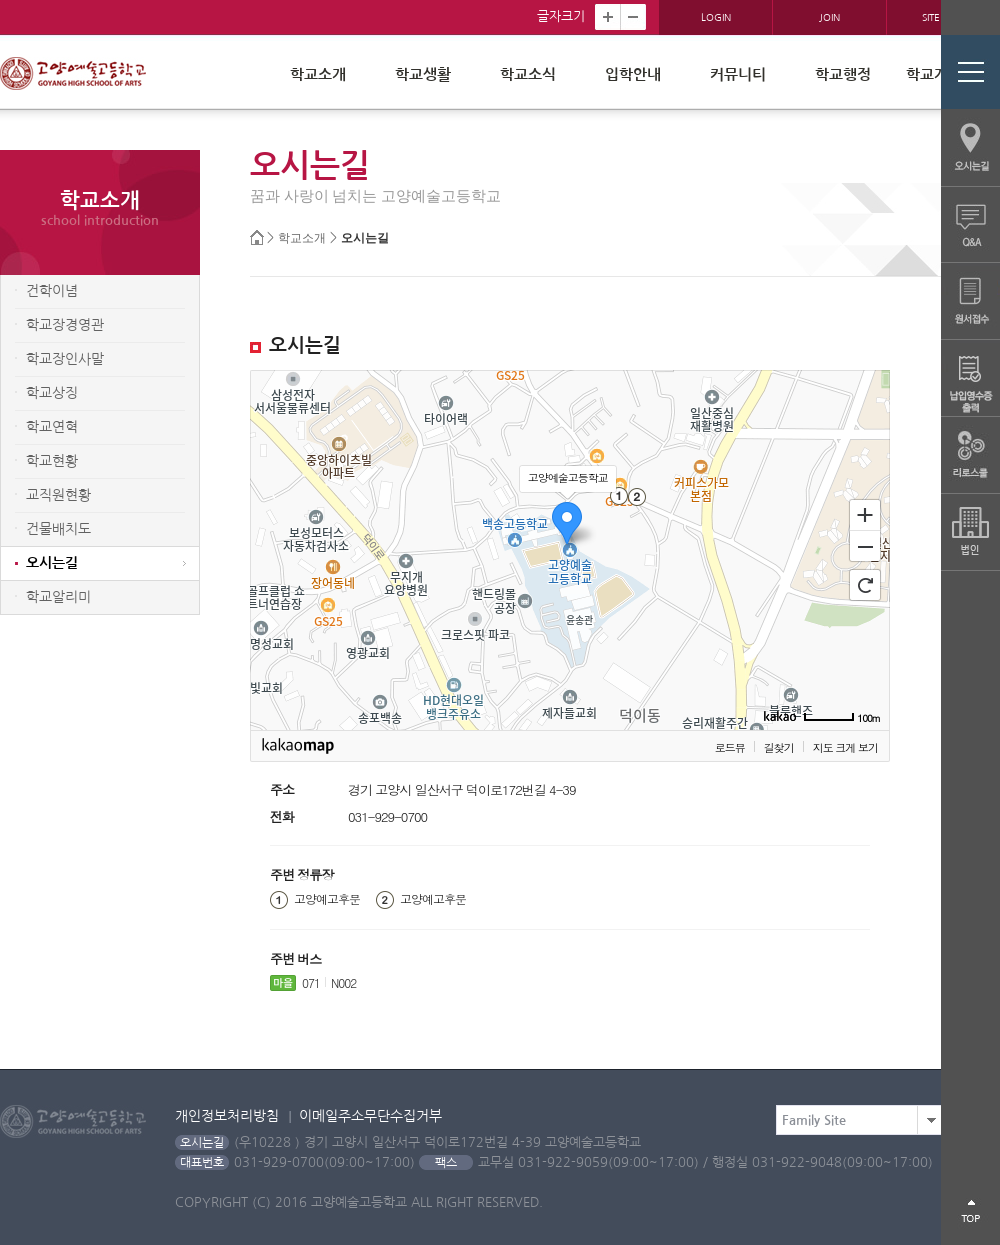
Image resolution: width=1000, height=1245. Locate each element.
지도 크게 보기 (845, 747)
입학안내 (633, 74)
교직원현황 (58, 495)
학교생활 (423, 74)
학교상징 (52, 393)
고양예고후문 (327, 899)
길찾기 (779, 747)
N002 (343, 982)
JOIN (829, 17)
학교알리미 (58, 597)
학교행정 (843, 74)
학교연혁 (52, 427)
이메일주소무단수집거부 (370, 1116)
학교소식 (528, 74)
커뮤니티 (738, 74)
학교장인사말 (65, 359)
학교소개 (318, 74)
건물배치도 (58, 529)
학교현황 (52, 461)
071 (311, 982)
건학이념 (52, 291)
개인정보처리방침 (227, 1116)
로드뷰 (730, 747)
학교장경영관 (65, 325)
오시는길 (365, 238)
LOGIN (716, 17)
